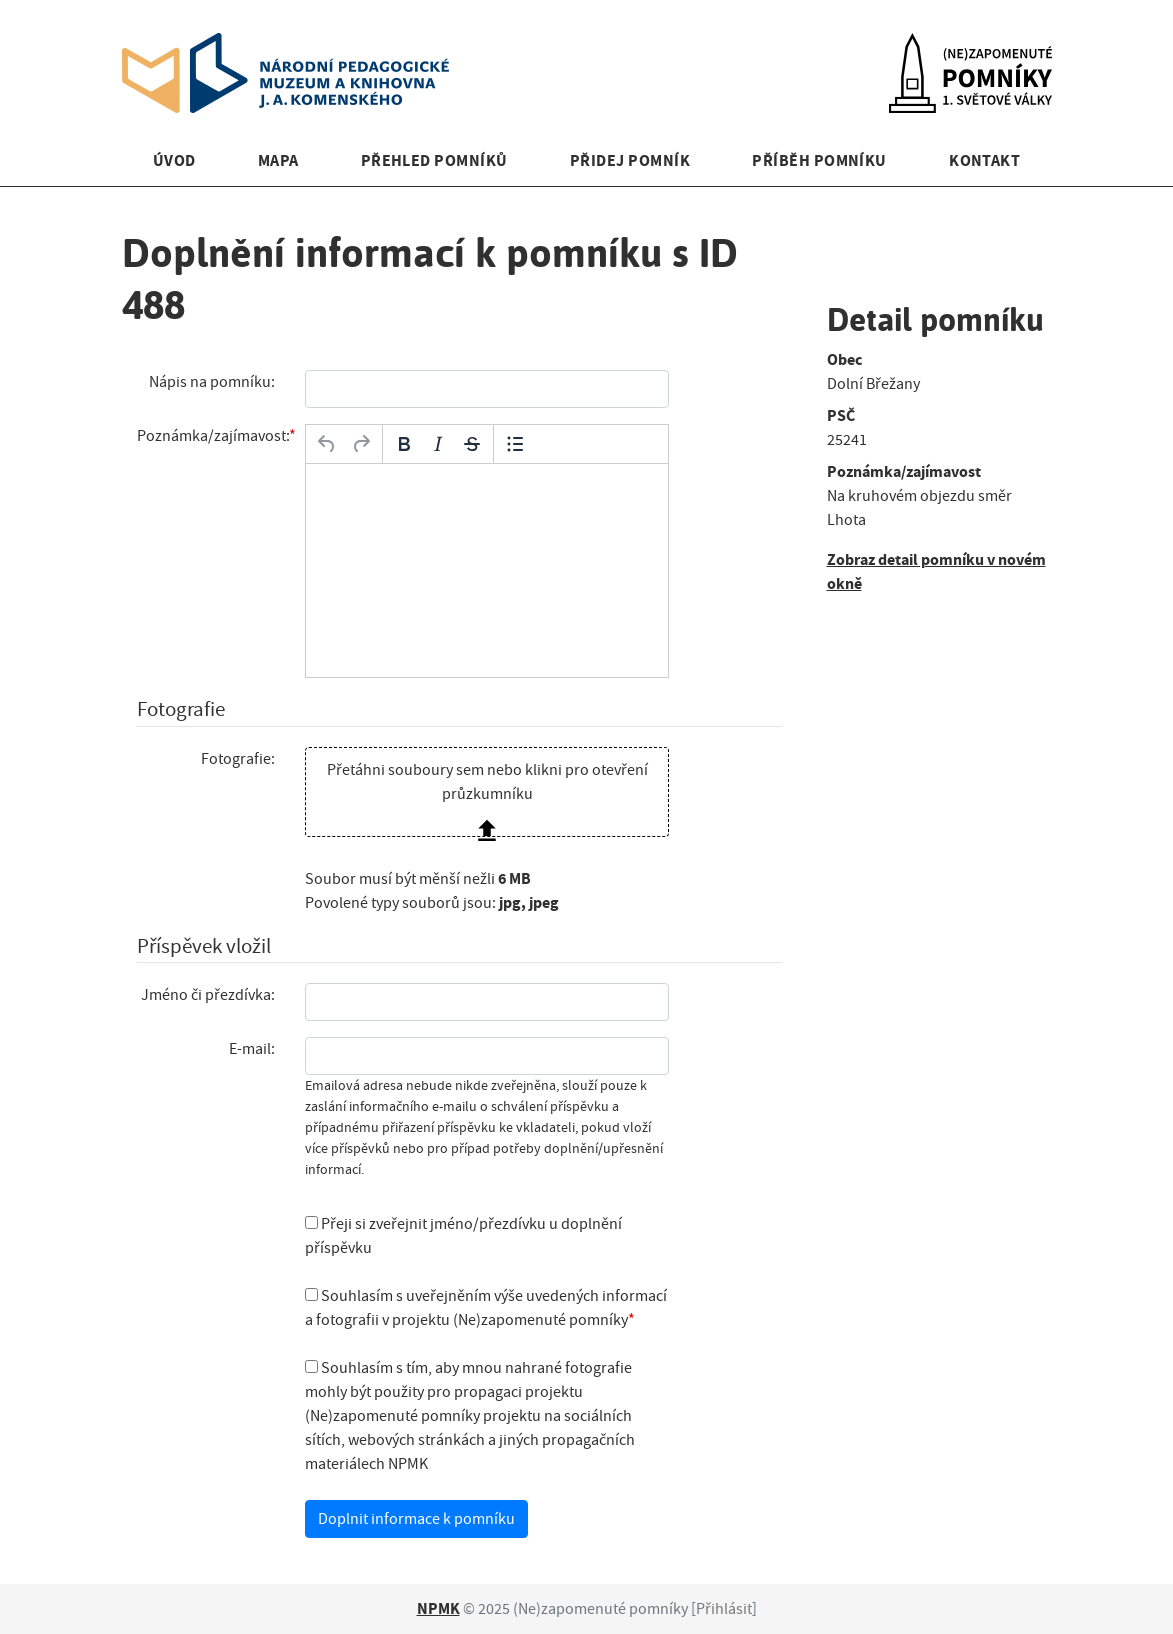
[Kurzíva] (438, 444)
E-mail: (252, 1049)
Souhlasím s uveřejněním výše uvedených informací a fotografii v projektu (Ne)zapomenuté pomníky (486, 1308)
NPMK (438, 1608)
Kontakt (984, 160)
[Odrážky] (515, 444)
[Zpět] (327, 444)
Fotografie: (238, 759)
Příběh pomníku (819, 160)
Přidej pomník (630, 160)
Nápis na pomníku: (212, 382)
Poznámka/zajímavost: (213, 436)
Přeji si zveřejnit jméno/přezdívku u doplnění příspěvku (463, 1236)
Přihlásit (724, 1609)
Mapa (278, 160)
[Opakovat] (361, 444)
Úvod (174, 160)
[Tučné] (404, 444)
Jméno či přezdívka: (208, 995)
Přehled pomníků (434, 160)
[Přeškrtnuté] (472, 444)
